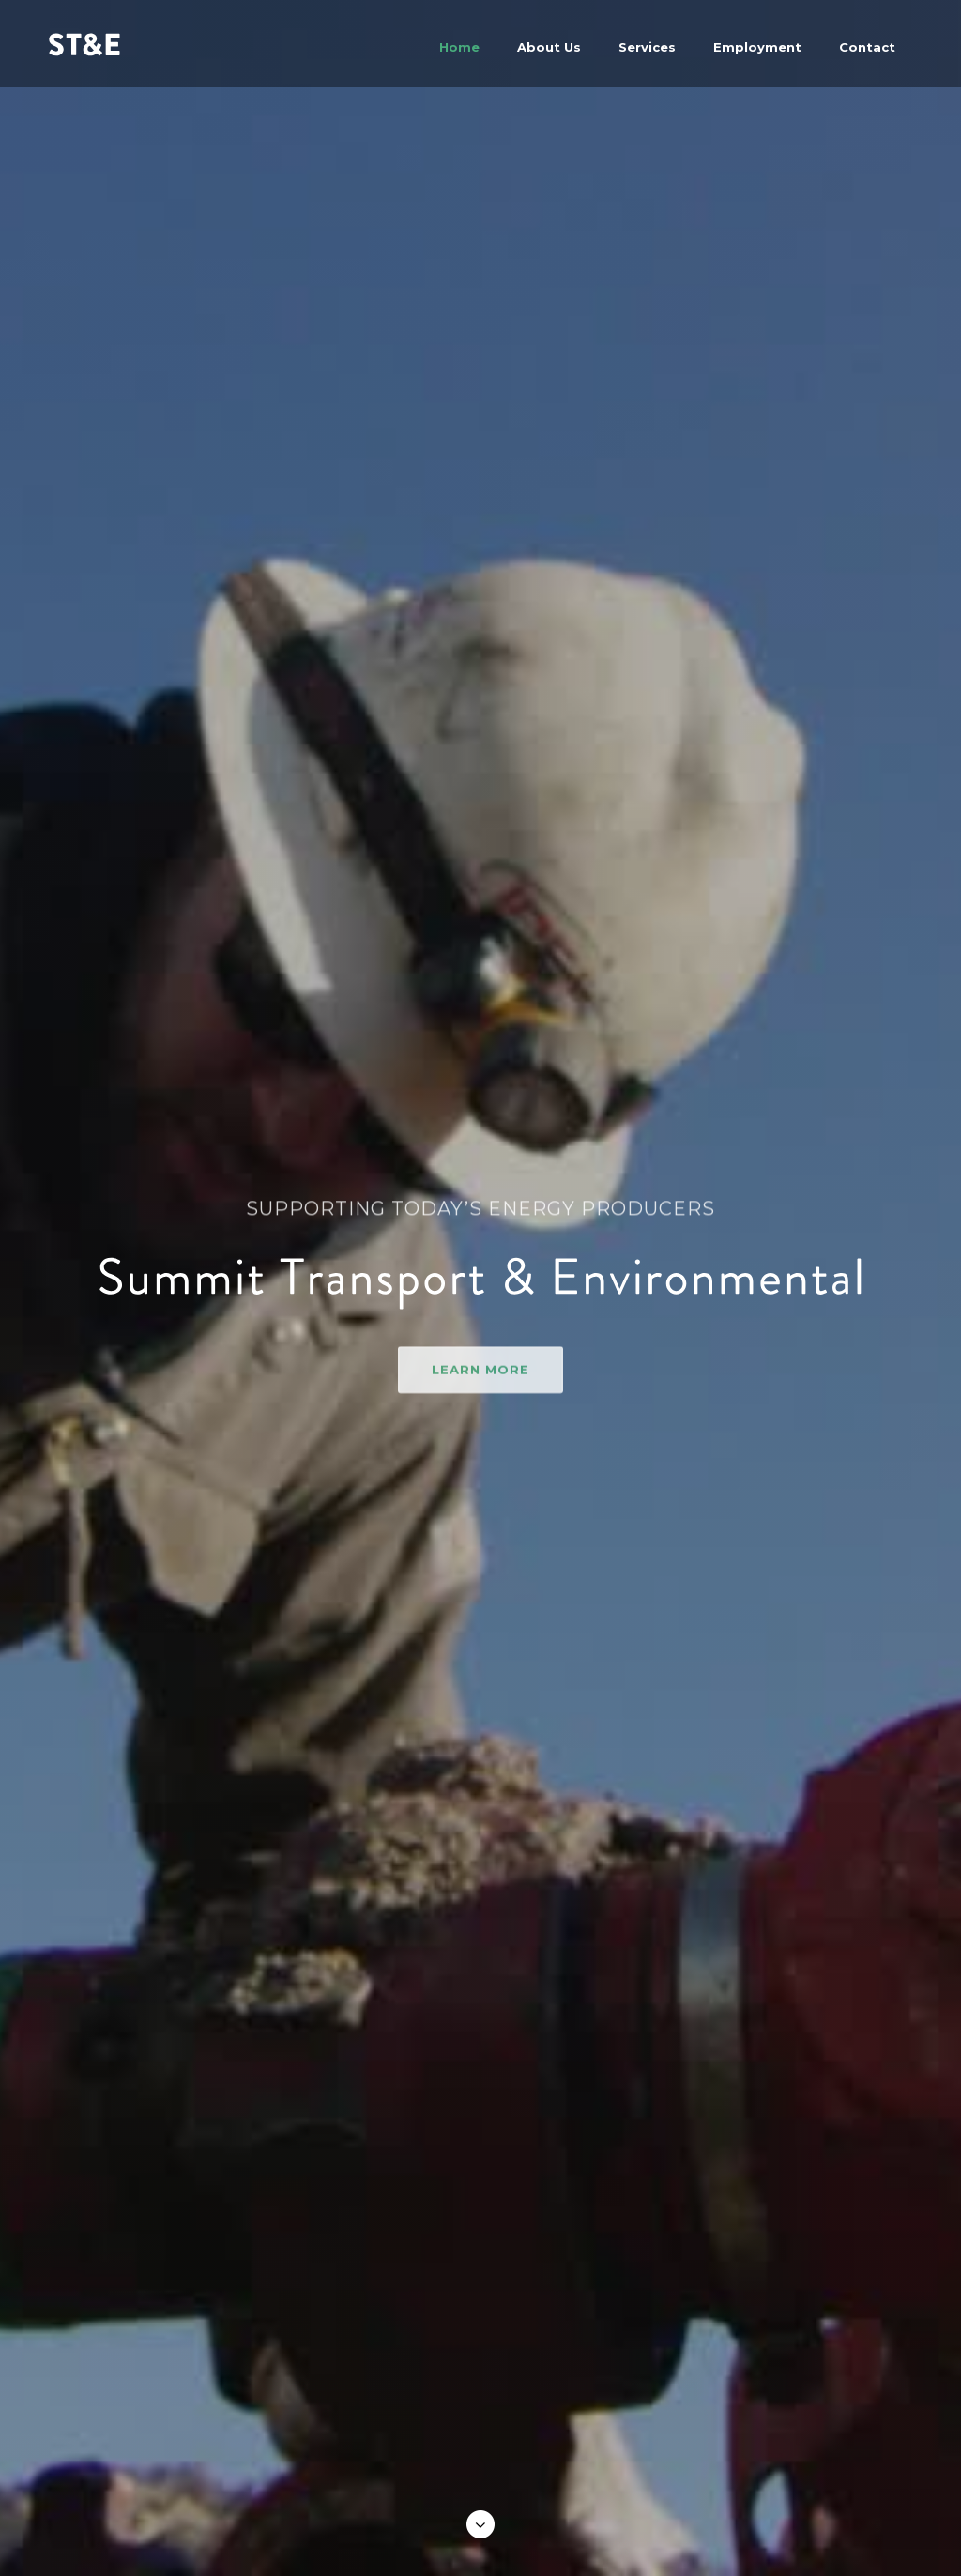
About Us (549, 46)
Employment (757, 46)
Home (459, 46)
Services (647, 46)
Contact (867, 46)
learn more (480, 1393)
